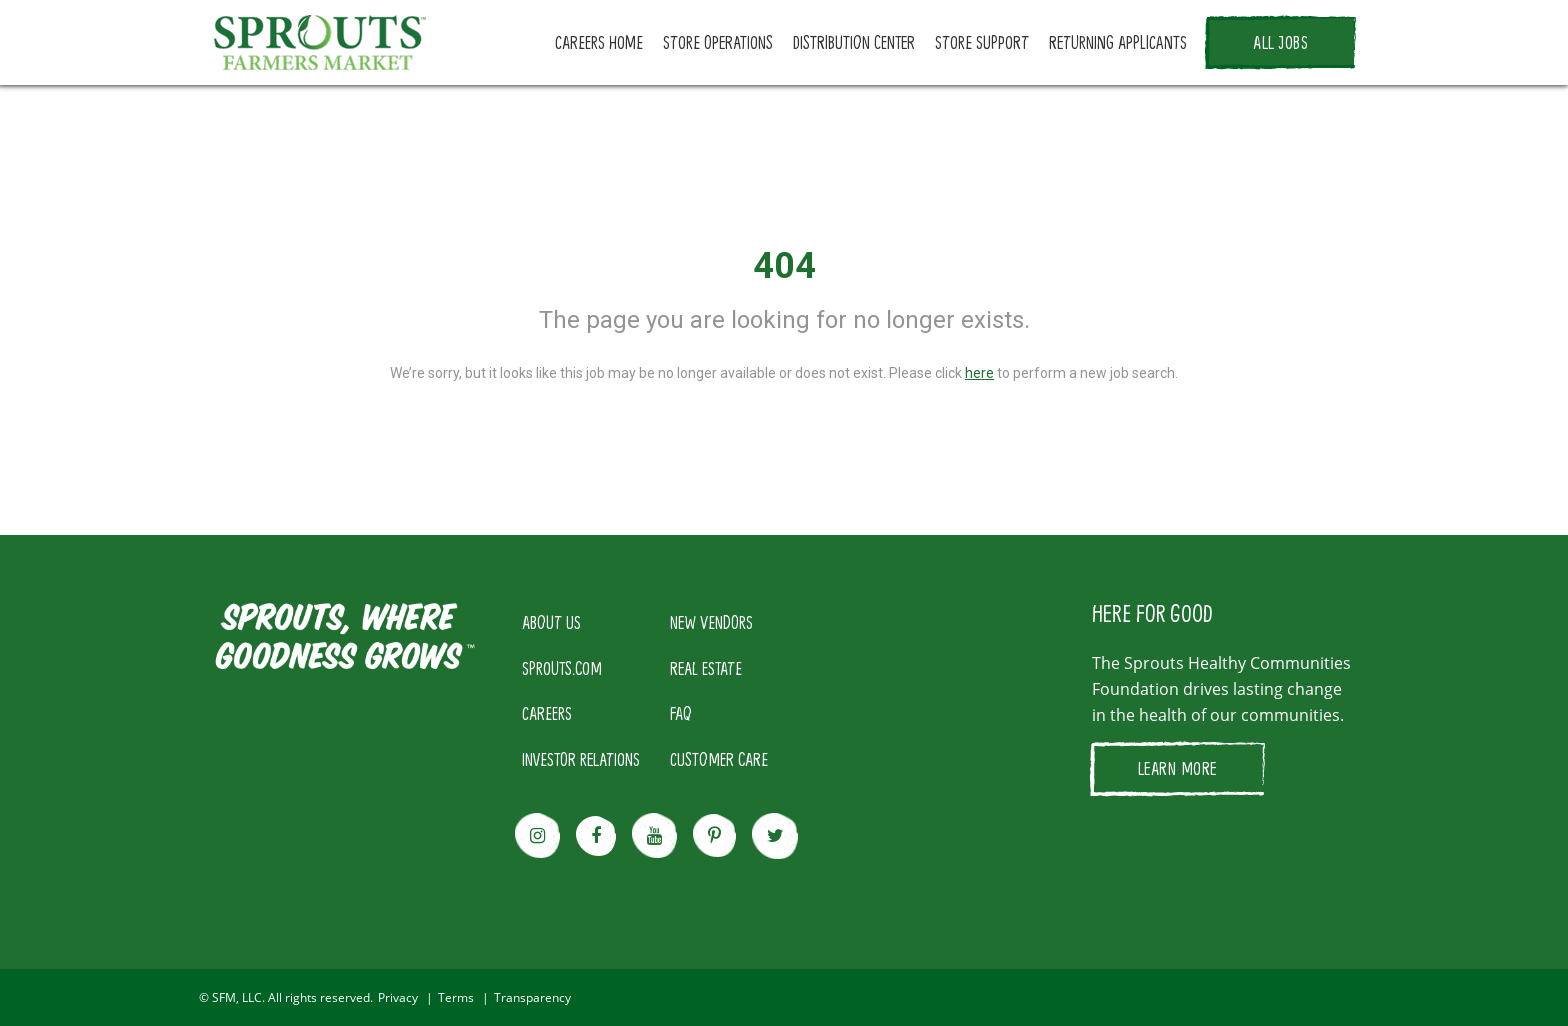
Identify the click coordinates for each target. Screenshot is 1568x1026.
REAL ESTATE (706, 668)
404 (784, 266)
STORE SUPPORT (982, 42)
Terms (456, 997)
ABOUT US (551, 622)
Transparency (532, 997)
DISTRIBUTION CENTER (854, 42)
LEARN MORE (1177, 768)
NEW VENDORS (711, 622)
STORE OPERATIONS (718, 42)
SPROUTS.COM (562, 668)
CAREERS (547, 713)
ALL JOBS (1280, 42)
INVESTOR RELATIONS (581, 759)
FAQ (681, 713)
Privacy (398, 997)
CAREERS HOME (599, 42)
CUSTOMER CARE (719, 759)
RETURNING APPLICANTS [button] (1118, 42)
